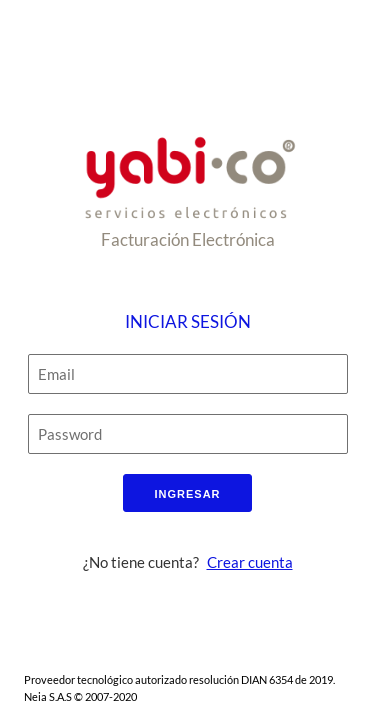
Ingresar (187, 494)
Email (56, 377)
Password (70, 437)
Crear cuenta (250, 562)
